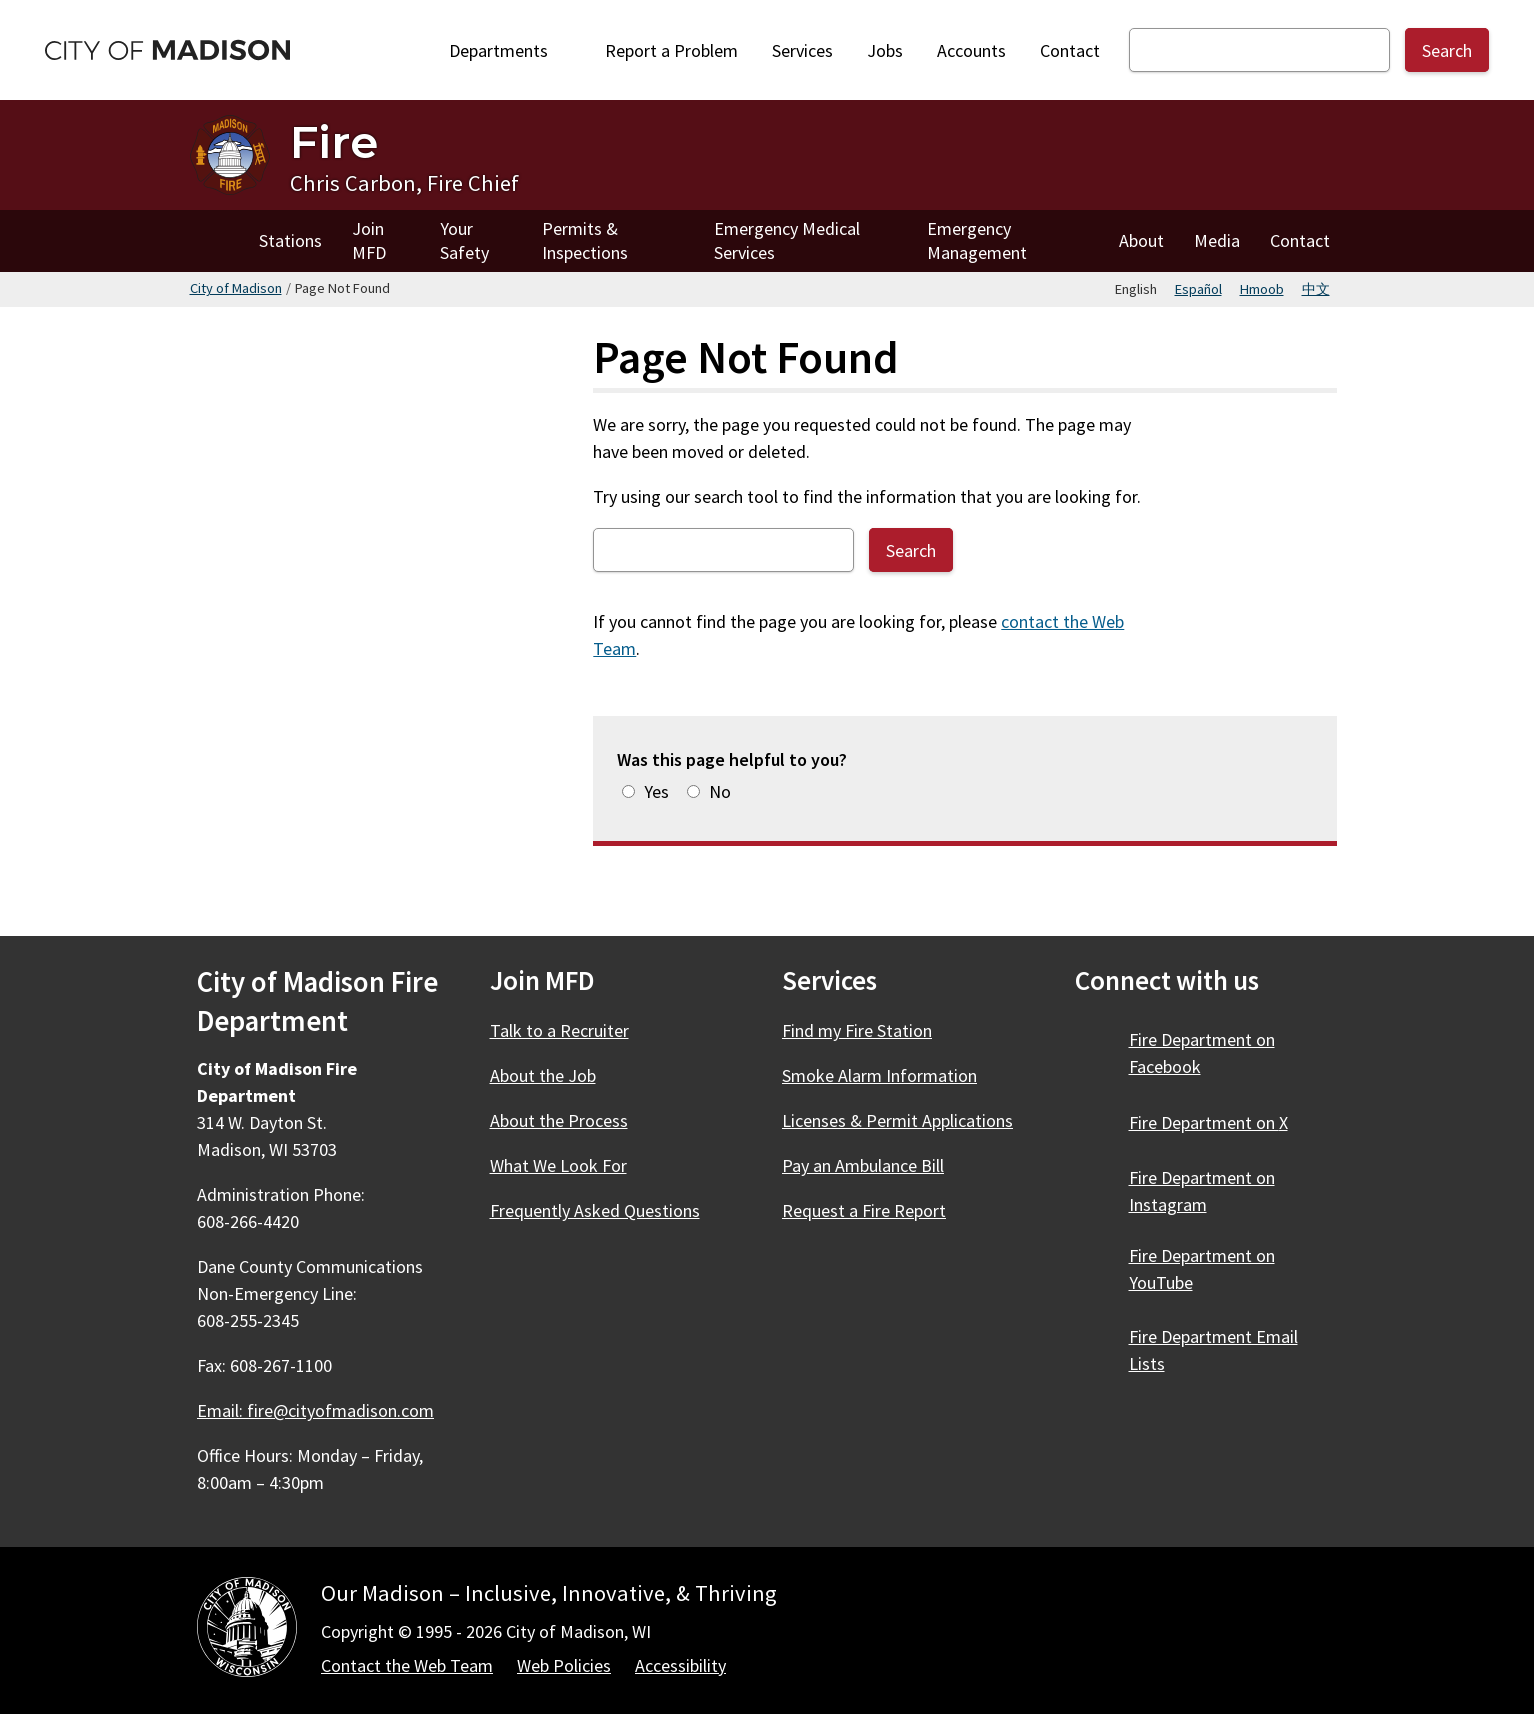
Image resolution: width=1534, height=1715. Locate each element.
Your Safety (464, 240)
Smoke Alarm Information (879, 1075)
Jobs (885, 50)
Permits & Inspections (585, 240)
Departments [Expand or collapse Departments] (510, 50)
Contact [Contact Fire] (1300, 240)
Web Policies (564, 1665)
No (720, 791)
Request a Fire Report (864, 1210)
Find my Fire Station (857, 1030)
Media (1217, 240)
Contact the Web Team (407, 1665)
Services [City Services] (802, 50)
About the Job (543, 1075)
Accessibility (680, 1665)
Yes (656, 791)
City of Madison (236, 288)
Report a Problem (671, 50)
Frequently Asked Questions (595, 1210)
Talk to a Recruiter (559, 1030)
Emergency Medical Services (787, 240)
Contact (1070, 50)
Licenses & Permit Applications (897, 1120)
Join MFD (369, 240)
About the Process (559, 1120)
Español (1198, 289)
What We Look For (558, 1165)
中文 (1316, 289)
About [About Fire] (1141, 240)
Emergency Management (977, 240)
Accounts (971, 50)
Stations (290, 240)
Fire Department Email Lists (1213, 1350)
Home (217, 241)
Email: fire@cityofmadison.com (315, 1410)
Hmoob (1262, 289)
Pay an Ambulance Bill (863, 1165)
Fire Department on (1202, 1053)
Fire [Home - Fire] (334, 141)
